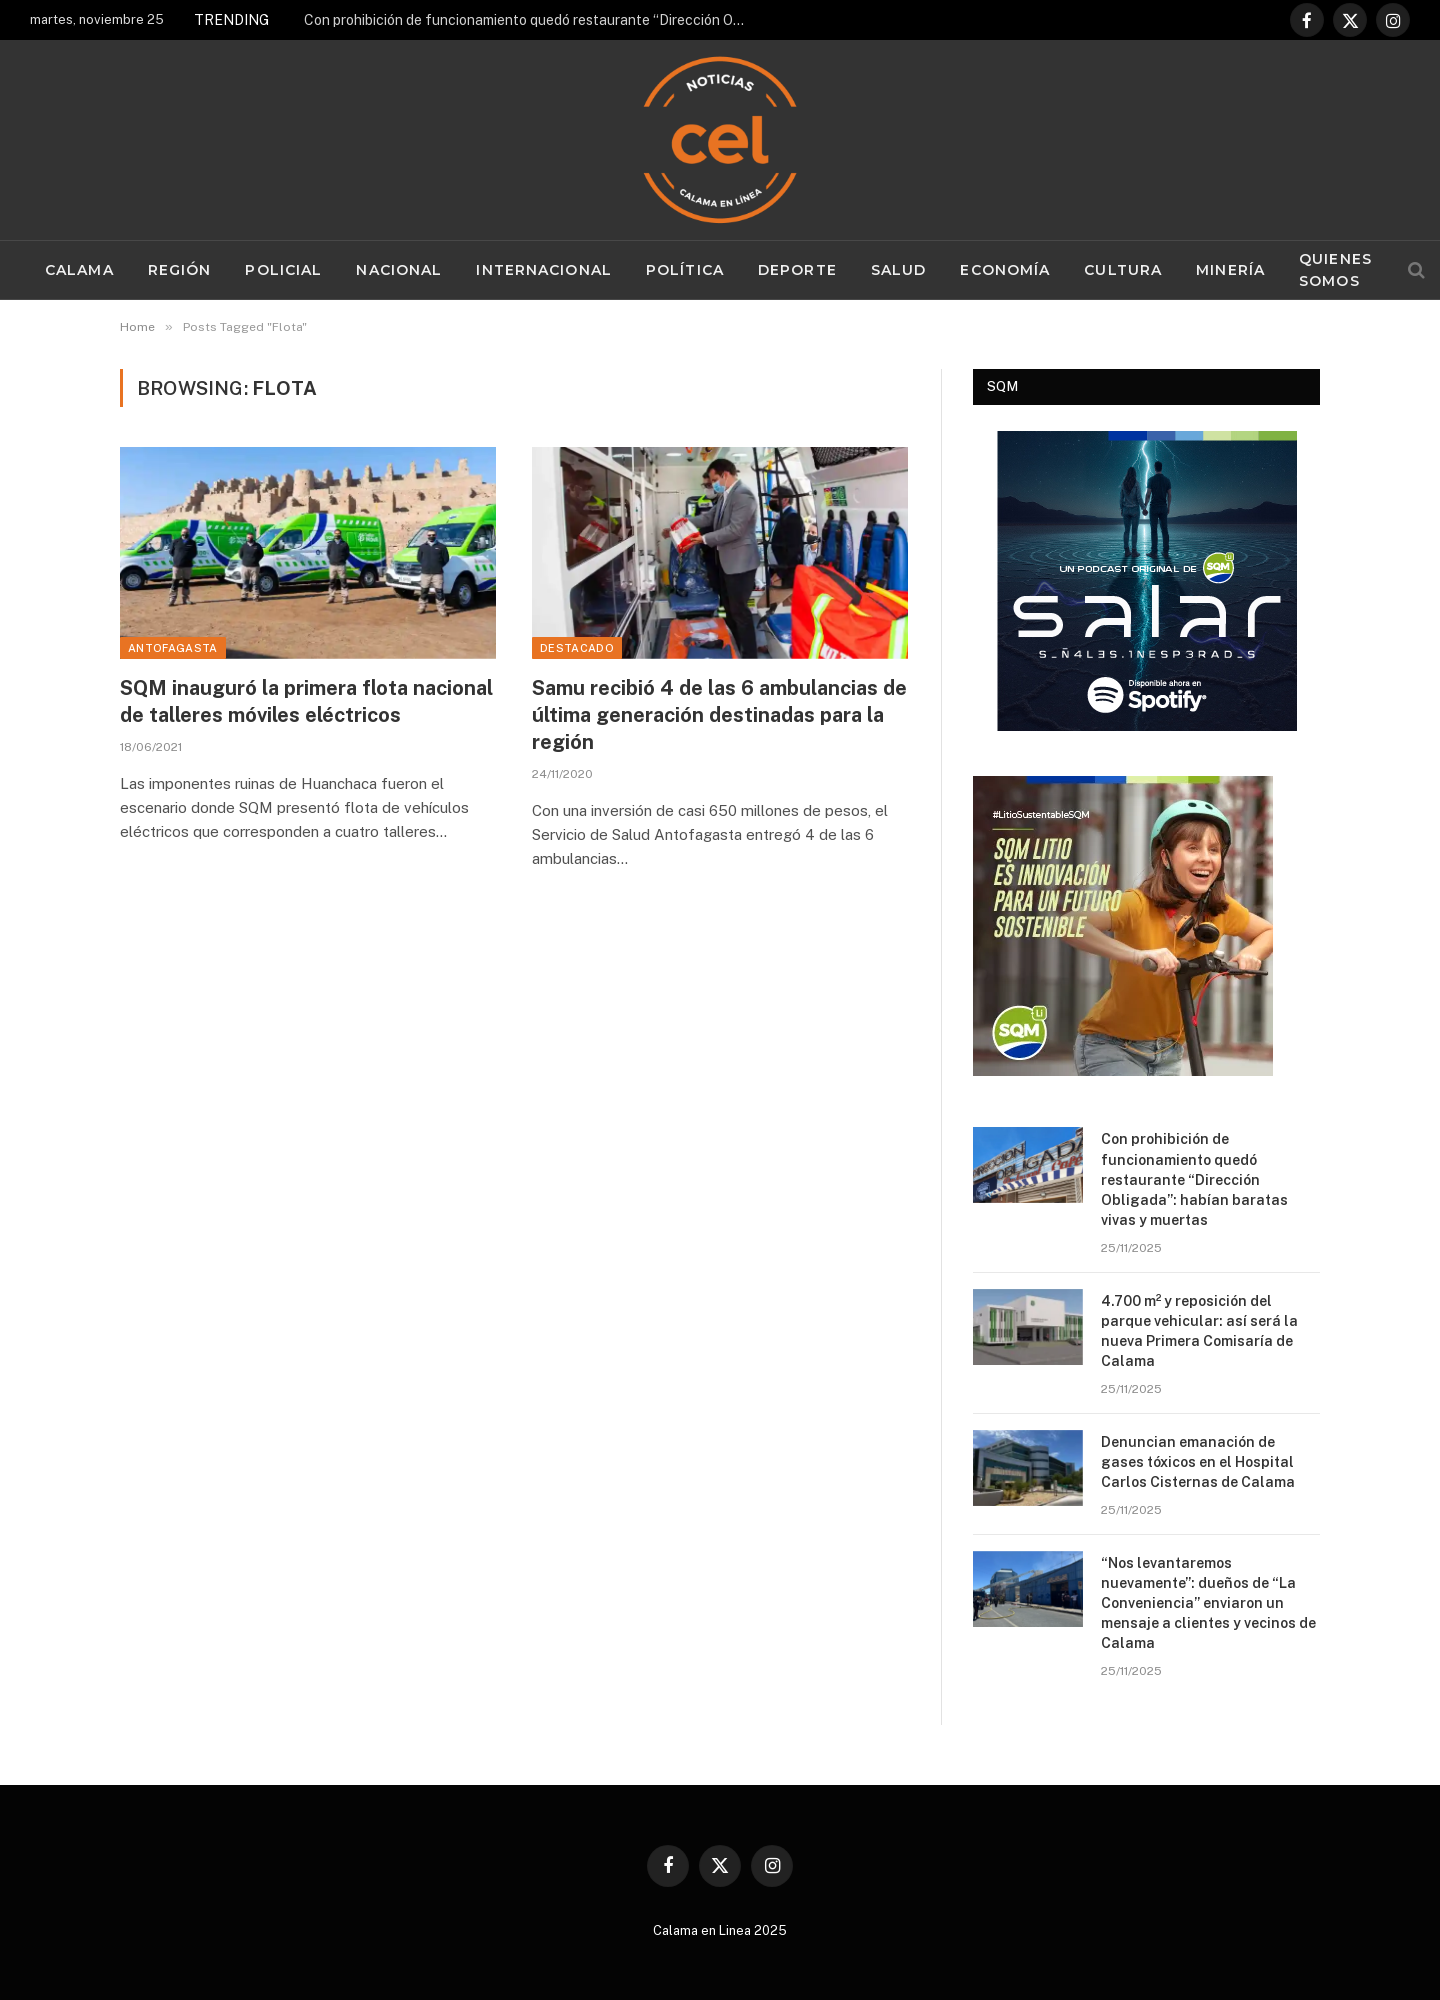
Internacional (544, 270)
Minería (1230, 270)
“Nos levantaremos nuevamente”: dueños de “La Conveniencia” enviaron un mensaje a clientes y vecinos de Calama (1208, 1603)
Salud (899, 270)
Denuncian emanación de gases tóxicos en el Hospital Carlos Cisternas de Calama (1199, 1462)
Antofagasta (173, 648)
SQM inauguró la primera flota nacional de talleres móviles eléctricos (306, 701)
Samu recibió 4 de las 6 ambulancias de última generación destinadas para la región (719, 715)
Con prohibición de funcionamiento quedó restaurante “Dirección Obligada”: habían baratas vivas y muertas (529, 20)
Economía (1005, 270)
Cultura (1123, 270)
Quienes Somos (1335, 270)
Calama (79, 270)
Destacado (577, 648)
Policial (283, 270)
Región (180, 270)
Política (685, 270)
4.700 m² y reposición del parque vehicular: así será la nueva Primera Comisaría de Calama (1199, 1331)
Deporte (797, 270)
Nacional (399, 270)
